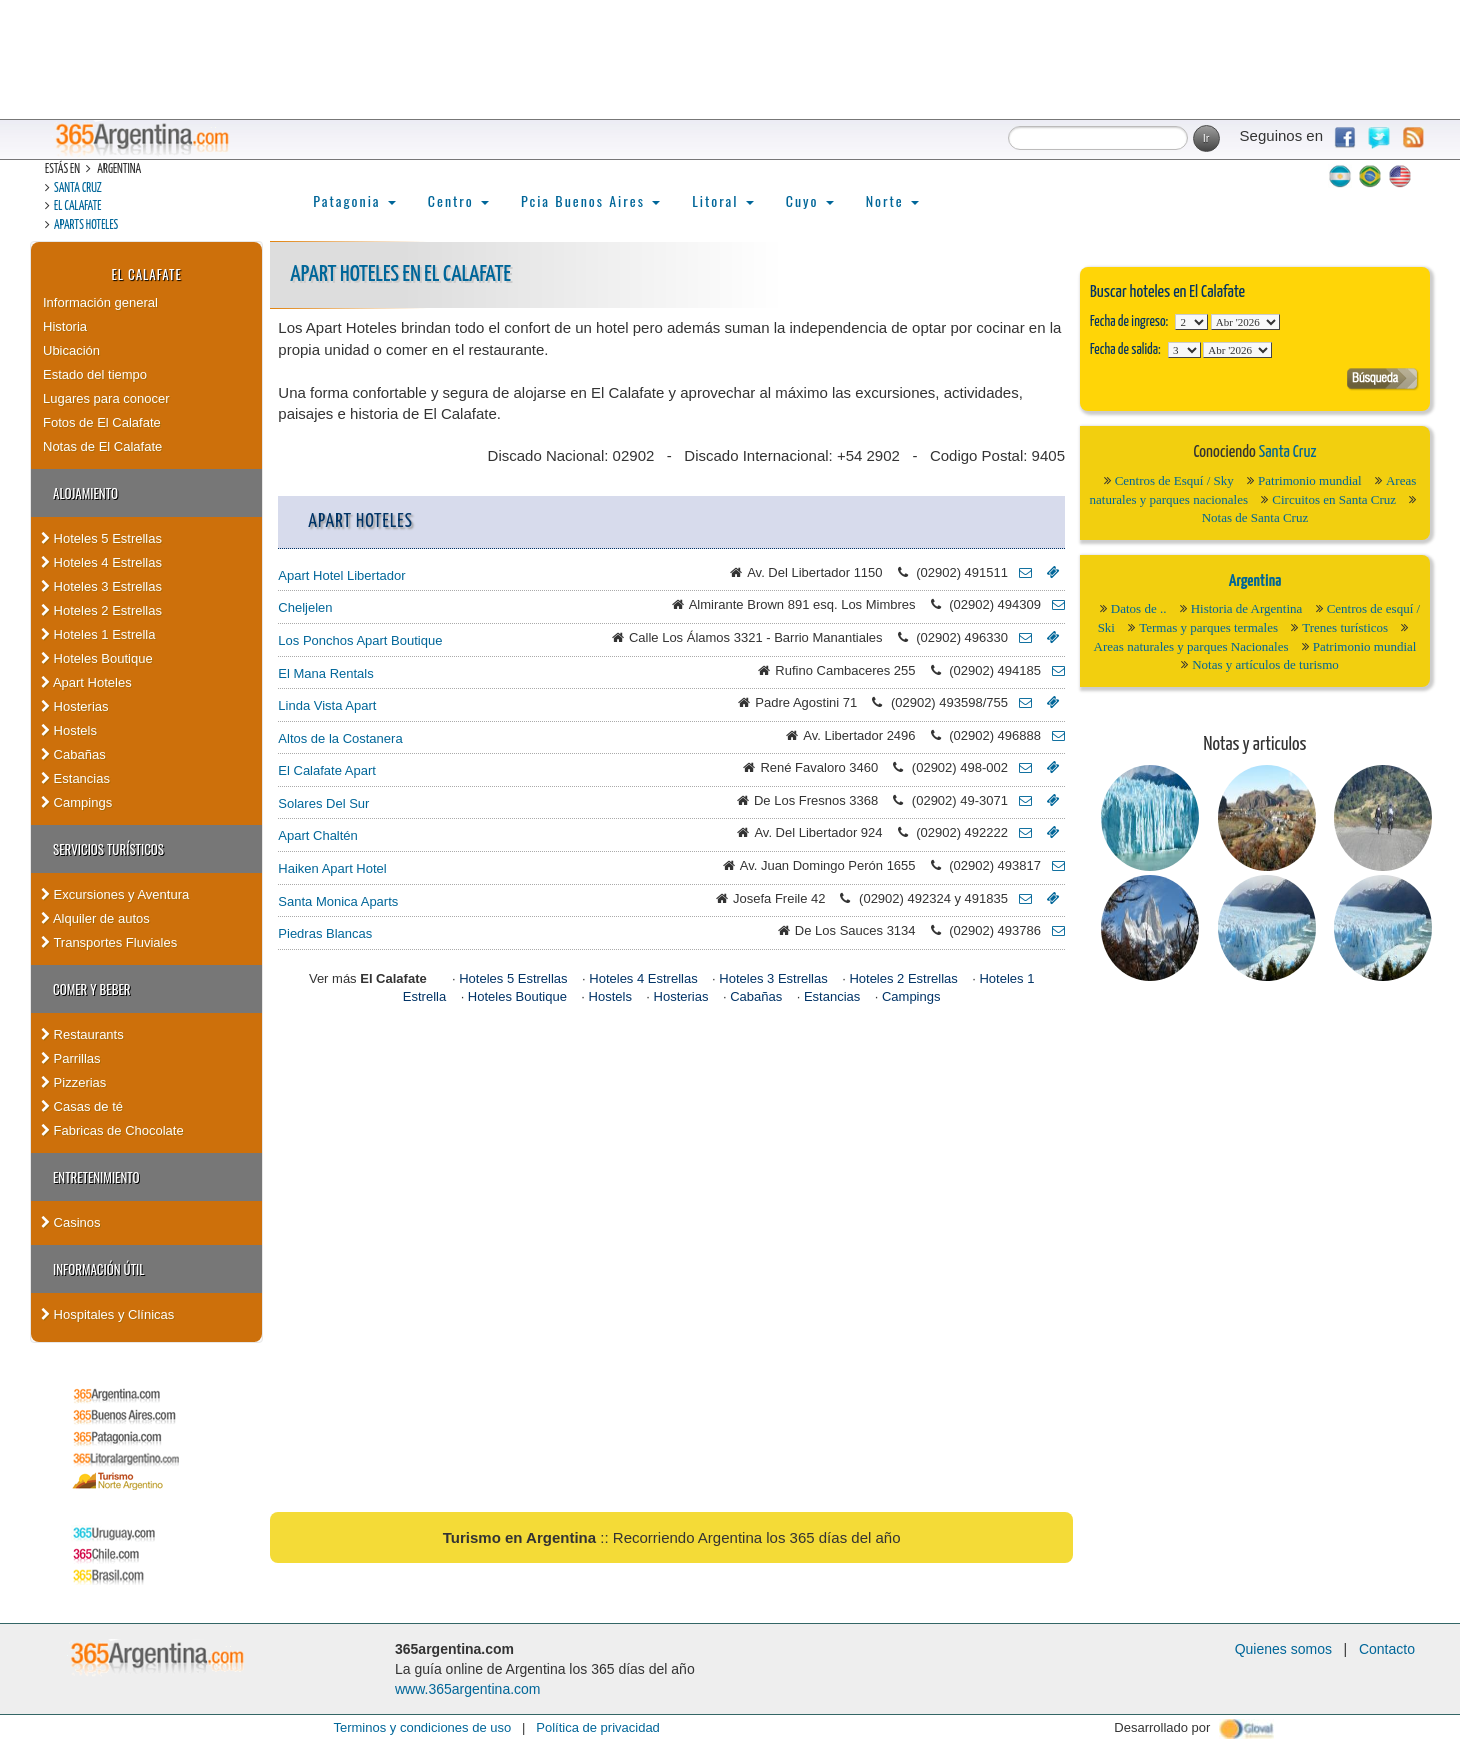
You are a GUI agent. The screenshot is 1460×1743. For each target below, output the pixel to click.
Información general (100, 302)
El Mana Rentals (325, 673)
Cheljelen (305, 607)
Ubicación (71, 350)
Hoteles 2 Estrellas (101, 610)
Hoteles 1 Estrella (98, 634)
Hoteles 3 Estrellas (101, 586)
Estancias (75, 778)
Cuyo (810, 200)
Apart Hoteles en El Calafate (400, 274)
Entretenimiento (96, 1177)
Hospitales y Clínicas (107, 1314)
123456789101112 (1245, 322)
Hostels (69, 730)
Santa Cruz (78, 188)
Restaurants (82, 1034)
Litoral (723, 200)
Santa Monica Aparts (338, 901)
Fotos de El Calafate (102, 422)
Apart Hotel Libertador (341, 575)
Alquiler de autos (95, 918)
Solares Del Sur (323, 803)
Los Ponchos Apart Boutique (360, 640)
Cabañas (73, 754)
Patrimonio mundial (1310, 480)
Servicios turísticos (108, 849)
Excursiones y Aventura (115, 894)
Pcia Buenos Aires (590, 200)
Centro (458, 200)
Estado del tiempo (95, 374)
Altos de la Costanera (340, 738)
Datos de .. (1139, 608)
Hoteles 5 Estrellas (101, 538)
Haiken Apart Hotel (332, 868)
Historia (65, 326)
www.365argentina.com (468, 1689)
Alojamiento (85, 493)
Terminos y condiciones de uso (422, 1727)
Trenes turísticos (1345, 627)
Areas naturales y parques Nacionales (1191, 646)
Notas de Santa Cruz (1255, 517)
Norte (892, 200)
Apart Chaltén (318, 835)
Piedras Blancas (325, 933)
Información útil (98, 1269)
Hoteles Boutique (97, 658)
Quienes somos (1283, 1649)
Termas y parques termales (1208, 627)
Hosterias (75, 706)
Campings (76, 802)
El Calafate (77, 206)
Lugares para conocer (106, 398)
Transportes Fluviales (109, 942)
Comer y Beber (91, 989)
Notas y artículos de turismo (1265, 664)
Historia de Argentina (1247, 608)
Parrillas (71, 1058)
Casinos (71, 1222)
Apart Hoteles (86, 682)
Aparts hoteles (86, 225)
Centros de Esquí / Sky (1174, 480)
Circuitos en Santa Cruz (1334, 499)
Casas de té (82, 1106)
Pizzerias (73, 1082)
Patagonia (354, 200)
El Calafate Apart (327, 770)
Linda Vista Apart (327, 705)
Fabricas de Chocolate (112, 1130)
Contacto (1387, 1649)
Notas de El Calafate (102, 446)
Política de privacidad (598, 1727)
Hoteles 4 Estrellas (101, 562)
